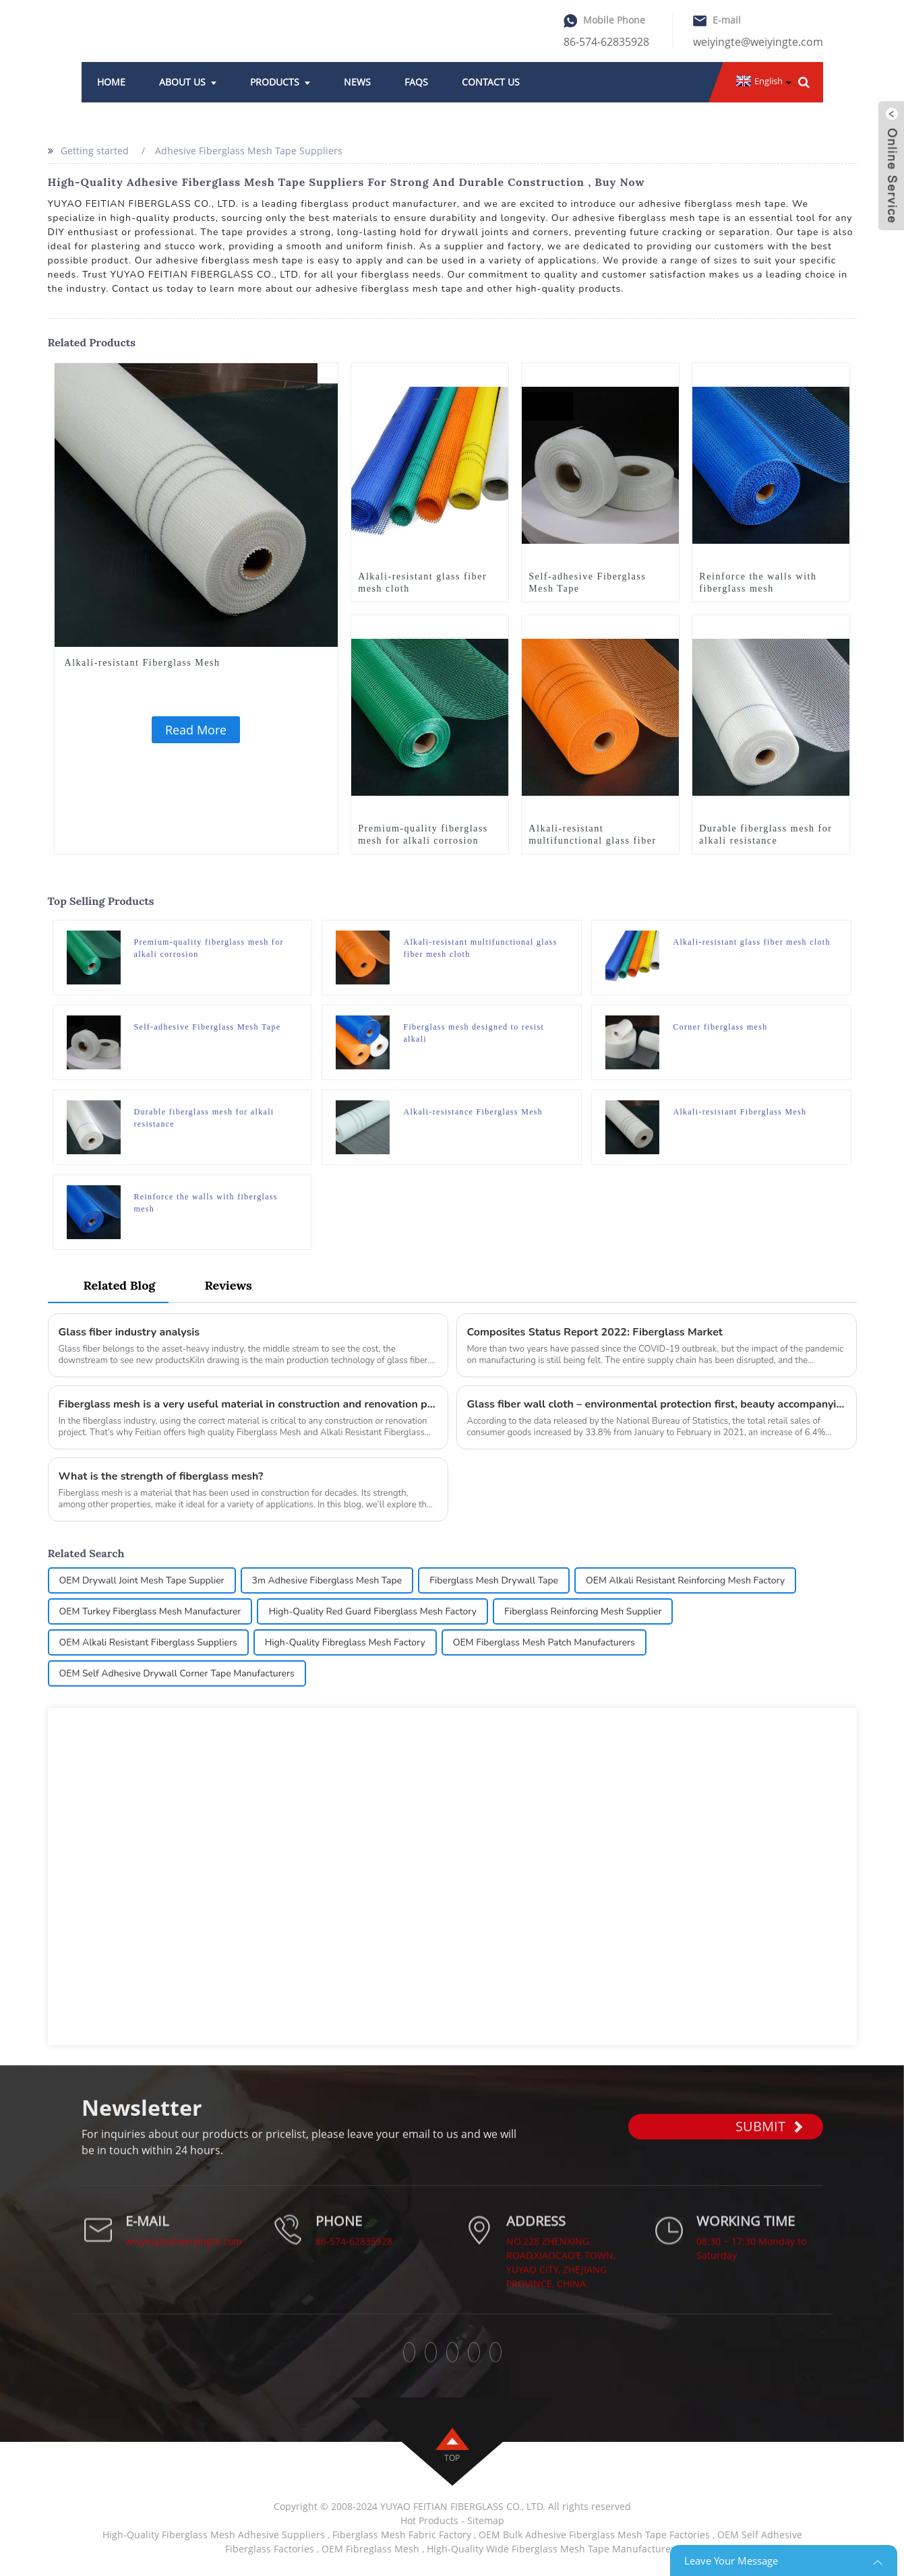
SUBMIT (769, 2156)
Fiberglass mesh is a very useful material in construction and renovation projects (248, 1404)
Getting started (95, 150)
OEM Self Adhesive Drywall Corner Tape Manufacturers (177, 1673)
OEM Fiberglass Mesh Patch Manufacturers (544, 1642)
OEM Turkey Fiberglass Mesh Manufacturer (150, 1611)
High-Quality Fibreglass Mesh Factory (345, 1642)
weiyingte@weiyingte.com (758, 41)
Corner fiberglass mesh (720, 1027)
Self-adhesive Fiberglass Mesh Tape (587, 582)
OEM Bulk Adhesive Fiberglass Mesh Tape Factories (594, 2534)
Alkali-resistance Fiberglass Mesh (473, 1112)
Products (280, 81)
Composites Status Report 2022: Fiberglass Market (595, 1332)
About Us (187, 81)
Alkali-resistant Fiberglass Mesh (142, 663)
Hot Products (429, 2520)
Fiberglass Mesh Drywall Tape (493, 1580)
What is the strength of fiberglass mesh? (161, 1476)
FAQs (416, 81)
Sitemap (485, 2520)
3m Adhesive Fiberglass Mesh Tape (327, 1580)
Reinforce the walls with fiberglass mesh (757, 582)
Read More (196, 730)
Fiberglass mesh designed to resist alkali (473, 1033)
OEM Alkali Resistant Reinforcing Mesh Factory (685, 1580)
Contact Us (491, 81)
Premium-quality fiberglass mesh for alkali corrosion (423, 834)
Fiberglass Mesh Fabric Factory (401, 2534)
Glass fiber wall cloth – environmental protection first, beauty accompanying (656, 1404)
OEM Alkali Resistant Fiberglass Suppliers (148, 1642)
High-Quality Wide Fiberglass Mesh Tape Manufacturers (553, 2548)
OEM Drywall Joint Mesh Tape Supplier (141, 1580)
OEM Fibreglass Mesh (370, 2548)
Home (111, 81)
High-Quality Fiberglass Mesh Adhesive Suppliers (213, 2534)
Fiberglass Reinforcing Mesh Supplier (582, 1611)
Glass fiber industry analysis (129, 1332)
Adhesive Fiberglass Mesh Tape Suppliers (248, 150)
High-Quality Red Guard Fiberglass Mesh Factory (372, 1611)
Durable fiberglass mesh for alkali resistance (765, 834)
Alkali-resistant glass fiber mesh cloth (422, 582)
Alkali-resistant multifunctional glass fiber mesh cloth (592, 840)
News (357, 81)
